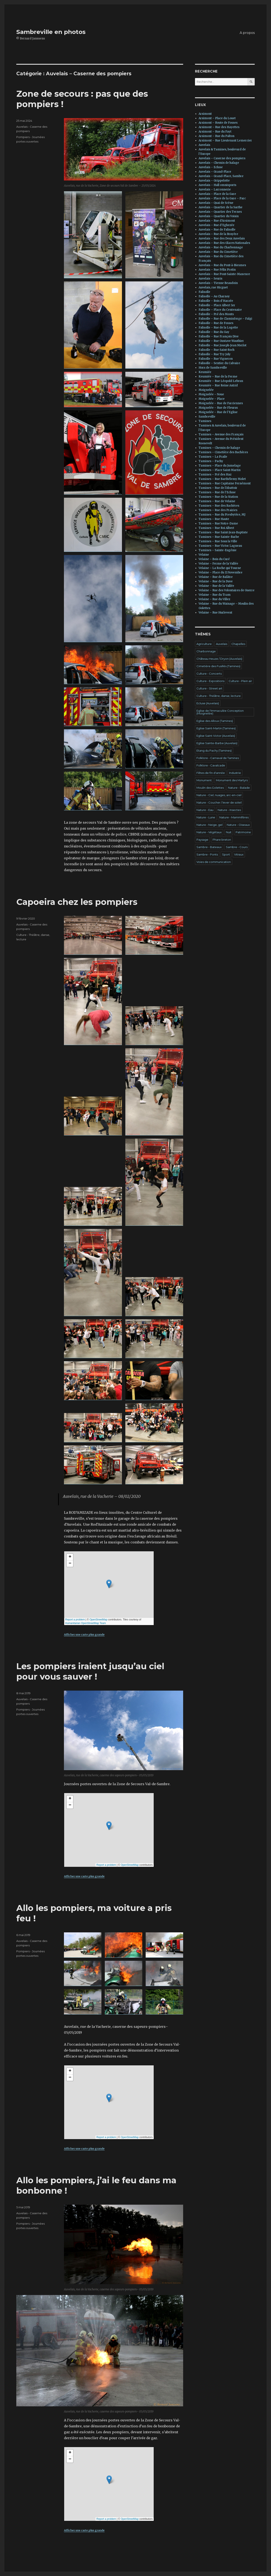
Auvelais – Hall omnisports (217, 185)
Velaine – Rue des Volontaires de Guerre (226, 590)
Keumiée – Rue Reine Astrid (218, 385)
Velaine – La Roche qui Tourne (220, 568)
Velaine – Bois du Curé (214, 559)
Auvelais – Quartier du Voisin (219, 216)
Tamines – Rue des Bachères (219, 505)
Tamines (205, 421)
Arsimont (205, 114)
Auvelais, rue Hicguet (213, 287)
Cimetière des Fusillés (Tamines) (218, 666)
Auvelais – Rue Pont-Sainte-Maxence (224, 274)
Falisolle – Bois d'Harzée (216, 301)
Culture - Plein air (240, 681)
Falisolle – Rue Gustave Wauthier (221, 341)
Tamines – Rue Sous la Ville (218, 541)
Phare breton (222, 839)
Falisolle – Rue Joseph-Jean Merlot (222, 345)
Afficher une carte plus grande (84, 1634)
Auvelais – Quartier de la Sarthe (220, 207)
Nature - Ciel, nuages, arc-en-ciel (218, 795)
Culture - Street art (209, 688)
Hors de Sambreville (213, 367)
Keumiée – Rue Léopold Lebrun (221, 381)
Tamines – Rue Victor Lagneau (220, 546)
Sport (226, 854)
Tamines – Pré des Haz (215, 474)
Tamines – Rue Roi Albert (216, 528)
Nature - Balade (239, 787)
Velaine (204, 554)
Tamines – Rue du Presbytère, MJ (222, 514)
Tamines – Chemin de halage (219, 448)
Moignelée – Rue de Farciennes (221, 403)
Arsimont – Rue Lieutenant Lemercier (225, 140)
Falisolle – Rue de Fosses (216, 323)
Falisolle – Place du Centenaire (220, 310)
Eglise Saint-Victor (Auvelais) (215, 735)
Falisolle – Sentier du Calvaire (219, 363)
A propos (247, 33)
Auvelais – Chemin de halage (219, 163)
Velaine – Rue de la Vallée (216, 586)
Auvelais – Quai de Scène (216, 203)
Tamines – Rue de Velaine (217, 501)
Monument (204, 780)
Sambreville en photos (51, 31)
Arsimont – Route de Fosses (218, 122)
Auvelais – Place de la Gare (217, 194)
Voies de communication (213, 862)
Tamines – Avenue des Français (221, 434)
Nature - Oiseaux (238, 824)
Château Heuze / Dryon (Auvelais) (219, 658)
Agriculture (204, 644)
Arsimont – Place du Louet (217, 118)
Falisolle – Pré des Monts (216, 314)
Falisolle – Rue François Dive (219, 336)
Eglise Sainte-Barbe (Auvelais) (216, 743)
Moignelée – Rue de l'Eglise (218, 412)
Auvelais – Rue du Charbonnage (221, 247)
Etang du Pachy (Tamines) (214, 750)
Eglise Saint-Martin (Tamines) (216, 728)
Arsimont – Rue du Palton (216, 136)
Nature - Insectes (229, 810)
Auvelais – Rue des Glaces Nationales (224, 243)
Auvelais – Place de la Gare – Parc (222, 198)
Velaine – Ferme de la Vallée (218, 563)
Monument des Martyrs (232, 780)
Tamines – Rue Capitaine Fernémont (225, 483)
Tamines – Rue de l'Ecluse (217, 492)
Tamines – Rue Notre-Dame (218, 523)
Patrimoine (243, 832)
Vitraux (238, 854)
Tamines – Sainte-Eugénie (217, 550)
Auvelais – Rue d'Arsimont (217, 220)
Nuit (228, 832)
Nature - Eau (204, 810)
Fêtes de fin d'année (210, 772)
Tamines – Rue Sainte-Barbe (219, 537)
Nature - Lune (205, 817)
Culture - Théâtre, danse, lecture (218, 695)
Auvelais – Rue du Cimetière (218, 252)
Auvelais (204, 145)
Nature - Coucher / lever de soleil (219, 802)
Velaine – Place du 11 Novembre (220, 572)
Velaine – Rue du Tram (215, 595)
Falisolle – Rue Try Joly (215, 354)
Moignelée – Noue (211, 394)
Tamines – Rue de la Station (218, 497)
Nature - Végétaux (209, 832)
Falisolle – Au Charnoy (214, 296)
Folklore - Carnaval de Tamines (217, 758)
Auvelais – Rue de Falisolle (217, 229)
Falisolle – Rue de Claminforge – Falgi (225, 318)
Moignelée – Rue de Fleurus (218, 408)
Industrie (235, 772)
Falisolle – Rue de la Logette (218, 327)
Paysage (202, 839)
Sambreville (207, 416)
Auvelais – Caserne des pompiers (222, 158)
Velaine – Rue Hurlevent (215, 612)
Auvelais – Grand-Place (215, 171)
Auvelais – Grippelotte (214, 180)
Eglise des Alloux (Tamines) (214, 721)
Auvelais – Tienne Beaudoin (218, 283)
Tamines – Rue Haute (214, 519)
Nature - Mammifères (234, 817)
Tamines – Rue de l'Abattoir (218, 488)
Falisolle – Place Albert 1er (217, 305)
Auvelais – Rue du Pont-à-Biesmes (222, 265)
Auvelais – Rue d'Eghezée (216, 225)
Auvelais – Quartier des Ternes (220, 212)
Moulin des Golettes (210, 787)
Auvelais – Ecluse (211, 167)
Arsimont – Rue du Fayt (215, 131)
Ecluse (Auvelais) (207, 703)
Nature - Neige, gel (209, 824)
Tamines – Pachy (211, 461)
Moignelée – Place (212, 399)
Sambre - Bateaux (209, 847)
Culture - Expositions (210, 681)
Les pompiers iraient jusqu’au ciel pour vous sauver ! (90, 1671)
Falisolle (204, 292)
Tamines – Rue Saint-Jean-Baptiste (223, 532)
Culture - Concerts (209, 673)
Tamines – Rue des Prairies (218, 510)
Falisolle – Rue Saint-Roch (216, 350)
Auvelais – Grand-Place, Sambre (221, 176)
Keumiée (205, 372)
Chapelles (238, 644)
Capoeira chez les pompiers (76, 902)
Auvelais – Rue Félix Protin (217, 269)
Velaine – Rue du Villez (214, 599)
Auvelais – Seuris (210, 278)
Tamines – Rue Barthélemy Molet (222, 479)
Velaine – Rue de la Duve (216, 581)
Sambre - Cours (236, 847)
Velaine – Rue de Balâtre (216, 577)
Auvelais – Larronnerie (215, 189)
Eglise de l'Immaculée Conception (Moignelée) (220, 712)
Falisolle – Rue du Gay (214, 332)
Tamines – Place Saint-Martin (220, 470)
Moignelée (206, 390)
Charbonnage (206, 651)
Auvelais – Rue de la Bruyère (218, 234)
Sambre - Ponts (207, 854)
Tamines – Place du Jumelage (220, 465)
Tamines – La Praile (213, 456)
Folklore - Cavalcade (210, 765)
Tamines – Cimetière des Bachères (223, 452)
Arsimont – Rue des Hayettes (219, 127)
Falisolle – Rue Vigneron (216, 359)
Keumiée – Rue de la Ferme (218, 376)
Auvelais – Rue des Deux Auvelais (222, 238)
